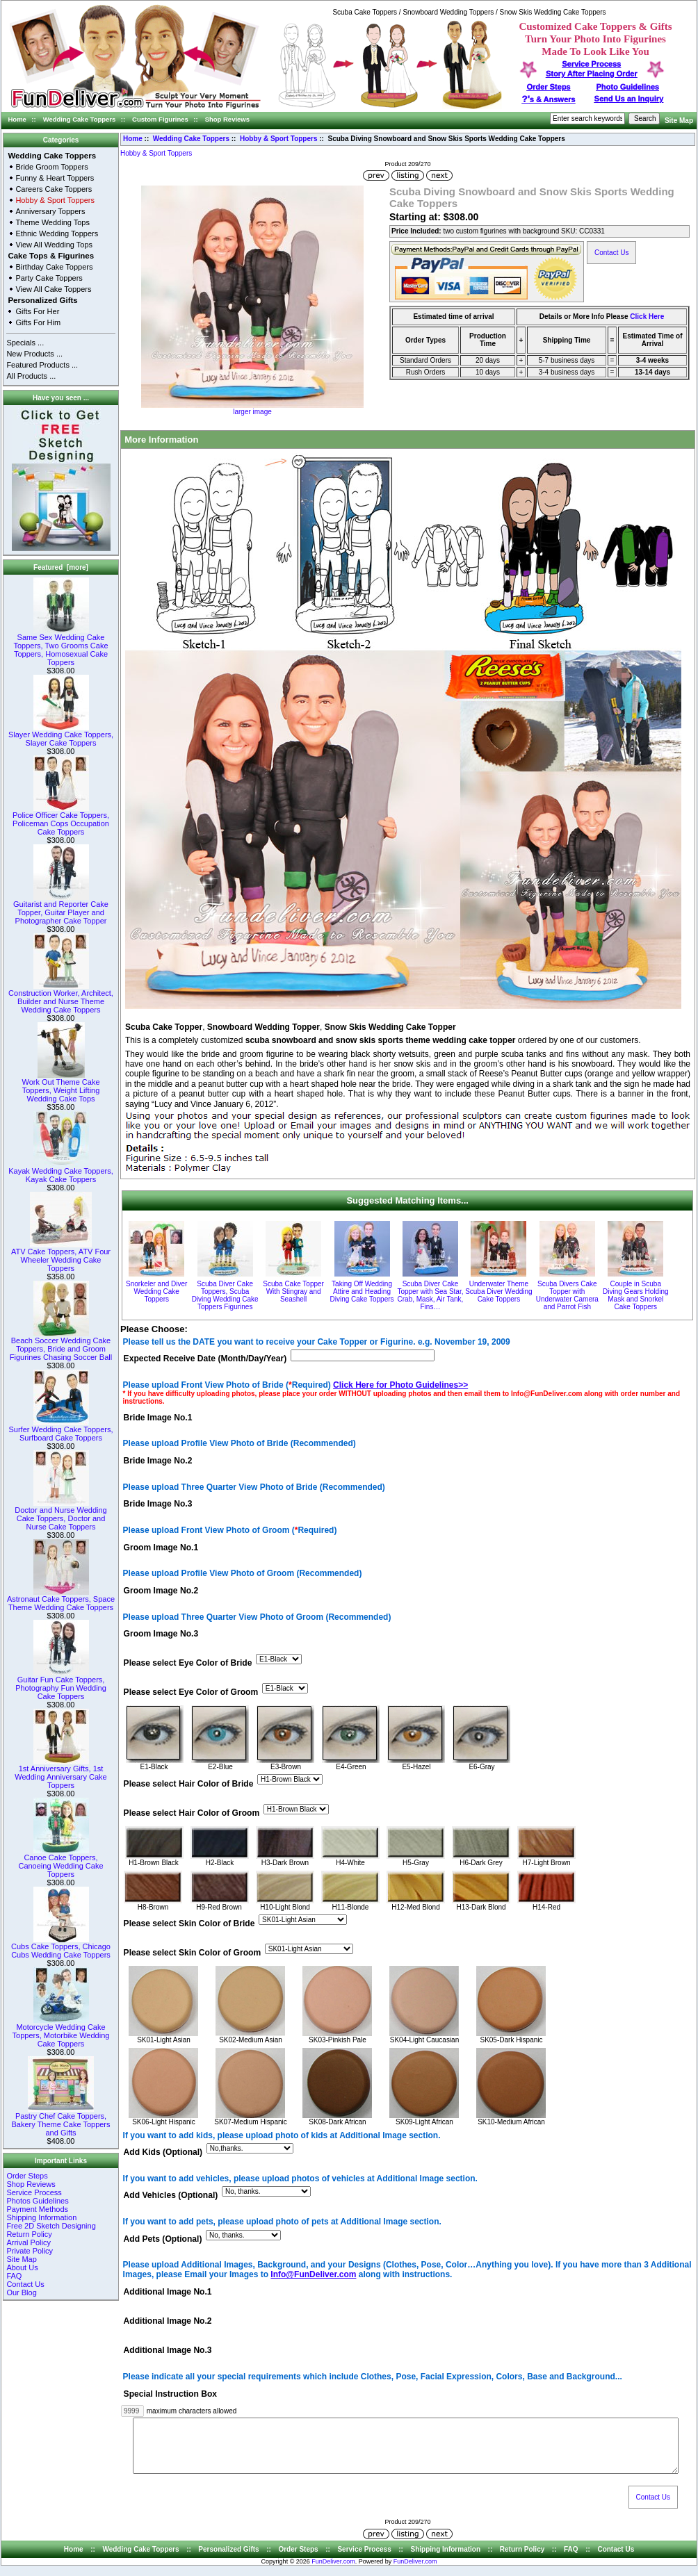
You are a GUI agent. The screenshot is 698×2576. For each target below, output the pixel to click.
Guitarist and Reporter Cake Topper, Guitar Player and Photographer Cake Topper (60, 909)
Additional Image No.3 (168, 2351)
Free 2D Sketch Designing (50, 2226)
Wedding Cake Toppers (79, 119)
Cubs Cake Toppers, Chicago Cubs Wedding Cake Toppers (61, 1947)
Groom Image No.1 (161, 1547)
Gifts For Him (37, 322)
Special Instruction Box (170, 2394)
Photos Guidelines (37, 2201)
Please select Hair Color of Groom (192, 1813)
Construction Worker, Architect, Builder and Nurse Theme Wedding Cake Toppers (60, 998)
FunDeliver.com (333, 2571)
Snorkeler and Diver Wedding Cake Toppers (156, 1291)
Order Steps (549, 87)
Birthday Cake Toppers (53, 267)
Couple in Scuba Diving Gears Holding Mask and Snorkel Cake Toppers (636, 1295)
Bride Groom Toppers (51, 167)
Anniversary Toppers (50, 211)
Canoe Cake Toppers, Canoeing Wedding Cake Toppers (60, 1862)
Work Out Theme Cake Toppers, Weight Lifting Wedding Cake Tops (60, 1087)
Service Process (33, 2192)
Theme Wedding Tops (52, 222)
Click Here (647, 316)
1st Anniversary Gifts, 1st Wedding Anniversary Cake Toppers (60, 1773)
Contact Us (25, 2284)
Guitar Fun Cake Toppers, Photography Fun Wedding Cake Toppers (60, 1684)
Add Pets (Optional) (163, 2239)
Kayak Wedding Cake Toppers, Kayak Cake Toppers (60, 1171)
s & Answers (549, 99)
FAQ (14, 2276)
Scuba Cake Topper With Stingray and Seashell (293, 1291)
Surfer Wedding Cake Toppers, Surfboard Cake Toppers (60, 1430)
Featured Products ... (42, 365)
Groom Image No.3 (161, 1634)
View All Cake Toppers (53, 289)
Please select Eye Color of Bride (188, 1663)
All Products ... (31, 376)
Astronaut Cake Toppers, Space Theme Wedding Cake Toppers (61, 1599)
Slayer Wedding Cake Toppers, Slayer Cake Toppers (60, 735)
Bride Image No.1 (158, 1417)
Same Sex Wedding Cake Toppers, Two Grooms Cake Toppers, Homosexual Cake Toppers (60, 646)
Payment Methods (37, 2209)
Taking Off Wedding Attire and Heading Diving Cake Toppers (361, 1291)
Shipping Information (41, 2217)
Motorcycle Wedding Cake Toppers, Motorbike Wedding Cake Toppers (61, 2032)
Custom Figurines (160, 119)
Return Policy (28, 2234)
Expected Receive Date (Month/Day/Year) (205, 1359)
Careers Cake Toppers (53, 189)
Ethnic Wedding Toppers (56, 233)
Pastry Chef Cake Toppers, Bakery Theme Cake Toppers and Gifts (60, 2121)
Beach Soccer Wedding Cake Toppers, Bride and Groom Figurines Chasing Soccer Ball (61, 1345)
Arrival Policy (28, 2242)
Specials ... (25, 342)
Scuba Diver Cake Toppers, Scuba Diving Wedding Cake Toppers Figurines (225, 1295)
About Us (22, 2267)
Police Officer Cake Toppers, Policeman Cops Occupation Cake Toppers (61, 820)
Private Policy (29, 2251)
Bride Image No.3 (158, 1504)
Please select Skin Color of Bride (189, 1923)
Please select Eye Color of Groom (191, 1693)
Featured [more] (60, 567)
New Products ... (34, 354)
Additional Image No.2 (168, 2322)
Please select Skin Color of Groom (192, 1953)
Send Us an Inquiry (629, 99)
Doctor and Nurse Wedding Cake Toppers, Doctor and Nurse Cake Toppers (60, 1515)
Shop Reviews (227, 119)
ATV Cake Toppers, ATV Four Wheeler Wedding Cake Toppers (61, 1256)
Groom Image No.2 (161, 1590)
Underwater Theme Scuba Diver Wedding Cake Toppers (499, 1291)
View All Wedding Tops (53, 244)
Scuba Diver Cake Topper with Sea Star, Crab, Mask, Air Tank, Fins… (430, 1295)
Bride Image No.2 (158, 1461)
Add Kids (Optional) (163, 2153)
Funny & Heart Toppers (54, 178)
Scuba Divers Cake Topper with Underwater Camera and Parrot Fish (567, 1295)
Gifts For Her (37, 311)
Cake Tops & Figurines (51, 256)
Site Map (679, 120)
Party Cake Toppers (48, 278)
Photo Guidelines (627, 87)
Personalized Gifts (42, 300)
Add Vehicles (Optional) (171, 2196)
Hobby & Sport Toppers (278, 138)
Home (17, 119)
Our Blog (21, 2292)
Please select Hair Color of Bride (189, 1784)
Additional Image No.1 (168, 2292)
